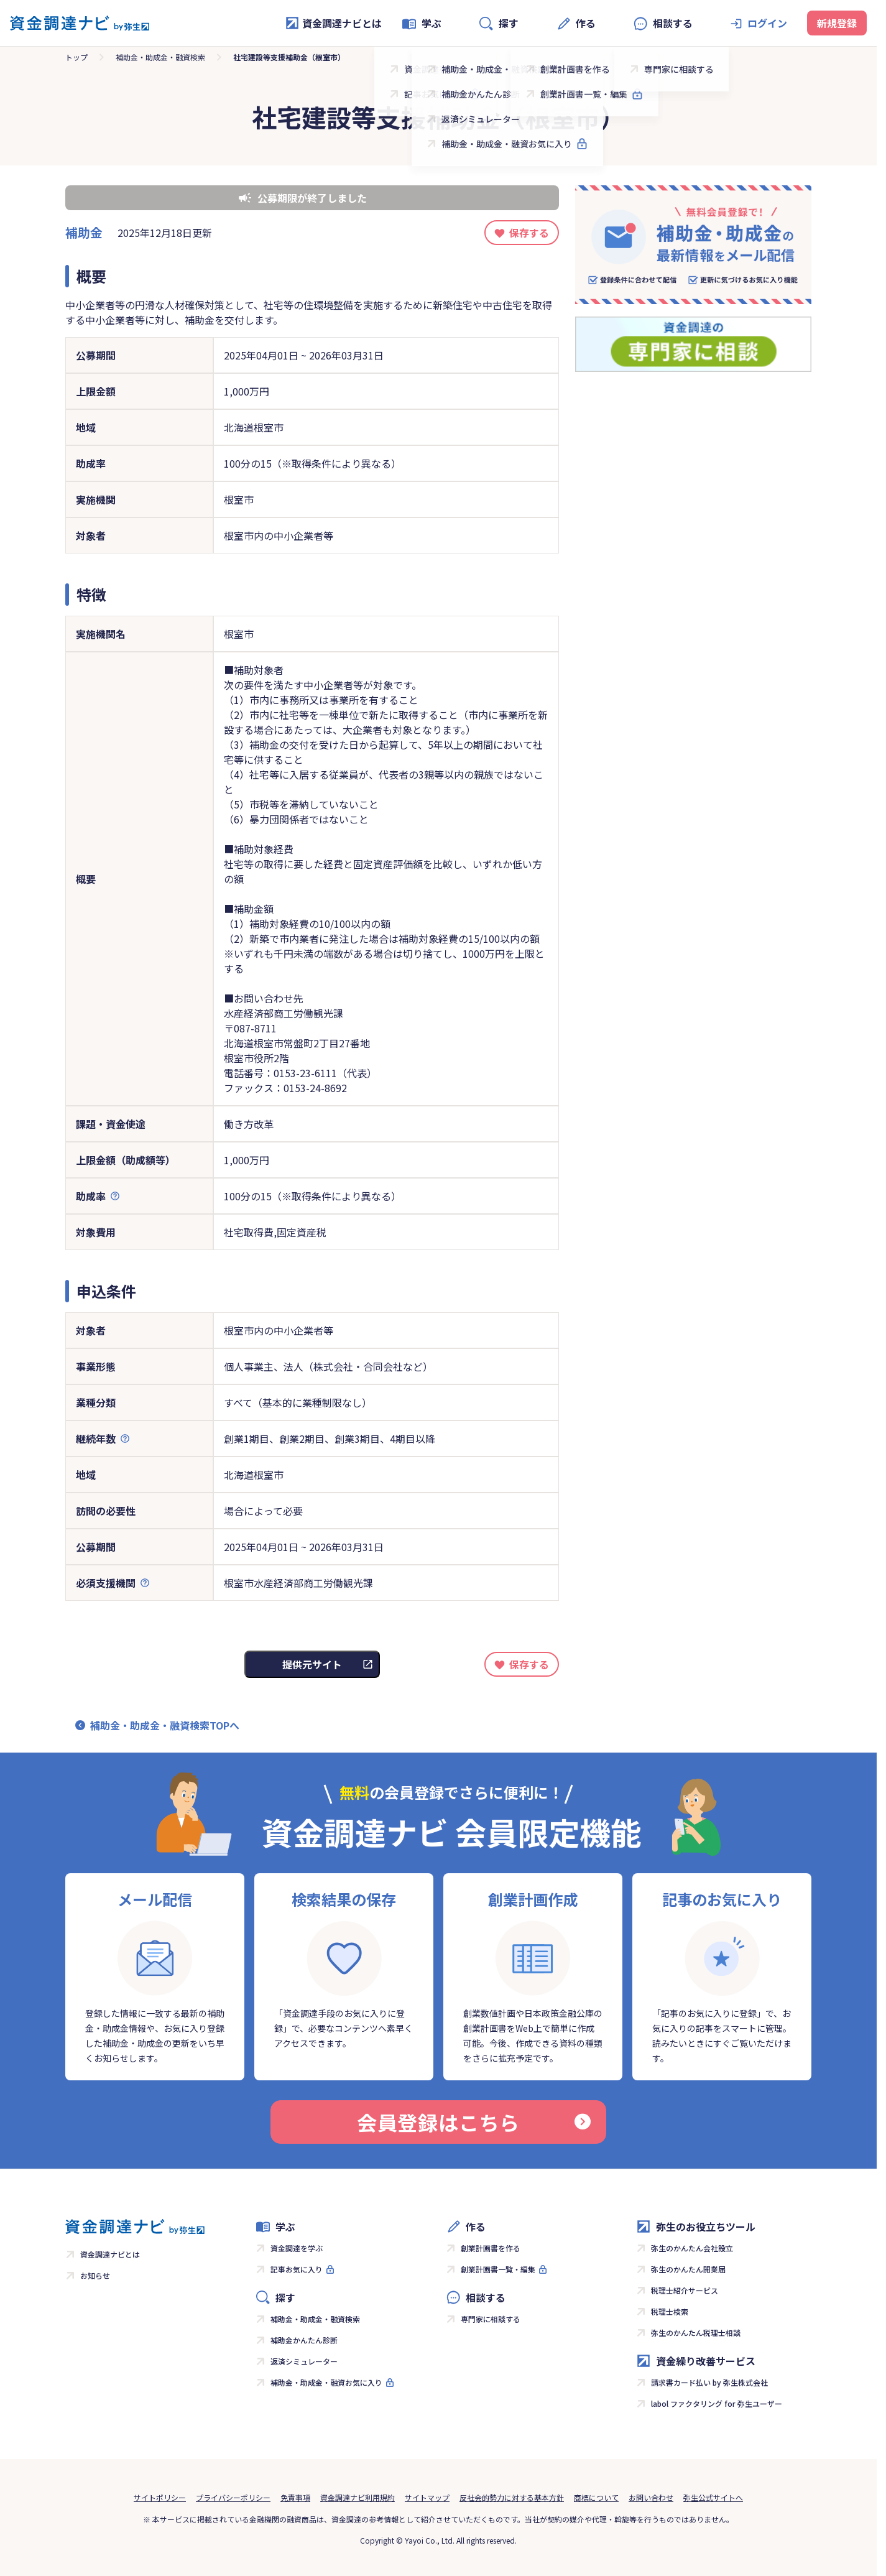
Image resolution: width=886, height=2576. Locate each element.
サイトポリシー (160, 2497)
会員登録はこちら (474, 2122)
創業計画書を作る (490, 2248)
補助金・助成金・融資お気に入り (326, 2382)
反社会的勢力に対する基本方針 (511, 2497)
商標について (596, 2497)
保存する (529, 232)
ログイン (767, 23)
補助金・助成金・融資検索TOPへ (164, 1725)
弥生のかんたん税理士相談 (696, 2332)
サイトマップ (427, 2497)
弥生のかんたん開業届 (688, 2269)
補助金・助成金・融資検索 (160, 57)
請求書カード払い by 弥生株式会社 (709, 2382)
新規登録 (837, 23)
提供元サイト (312, 1664)
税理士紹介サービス (684, 2290)
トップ (76, 57)
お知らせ (95, 2275)
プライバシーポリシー (233, 2497)
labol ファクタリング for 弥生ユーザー (716, 2403)
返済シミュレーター (304, 2361)
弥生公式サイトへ (713, 2497)
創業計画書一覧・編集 (498, 2269)
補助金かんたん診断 (304, 2340)
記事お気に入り (296, 2269)
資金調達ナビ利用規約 (357, 2497)
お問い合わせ (651, 2497)
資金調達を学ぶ (296, 2248)
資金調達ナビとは (333, 23)
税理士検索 (669, 2311)
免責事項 (295, 2497)
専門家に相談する (490, 2319)
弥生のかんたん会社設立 (692, 2248)
